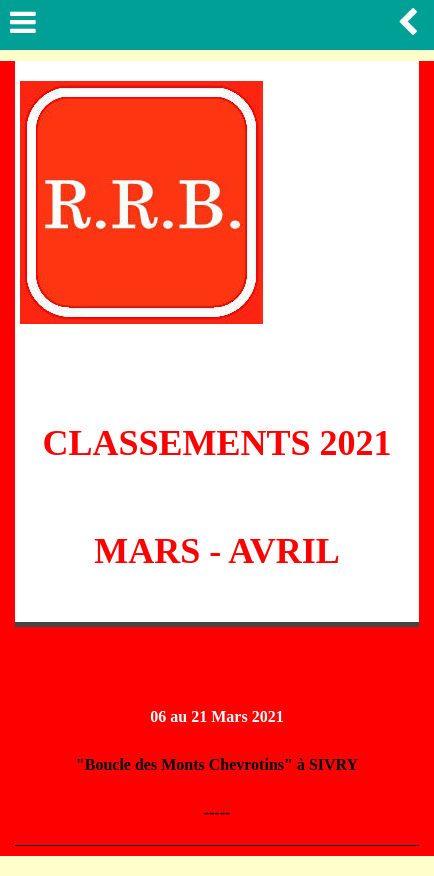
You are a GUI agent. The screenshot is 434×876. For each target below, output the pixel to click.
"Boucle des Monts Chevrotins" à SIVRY (217, 764)
